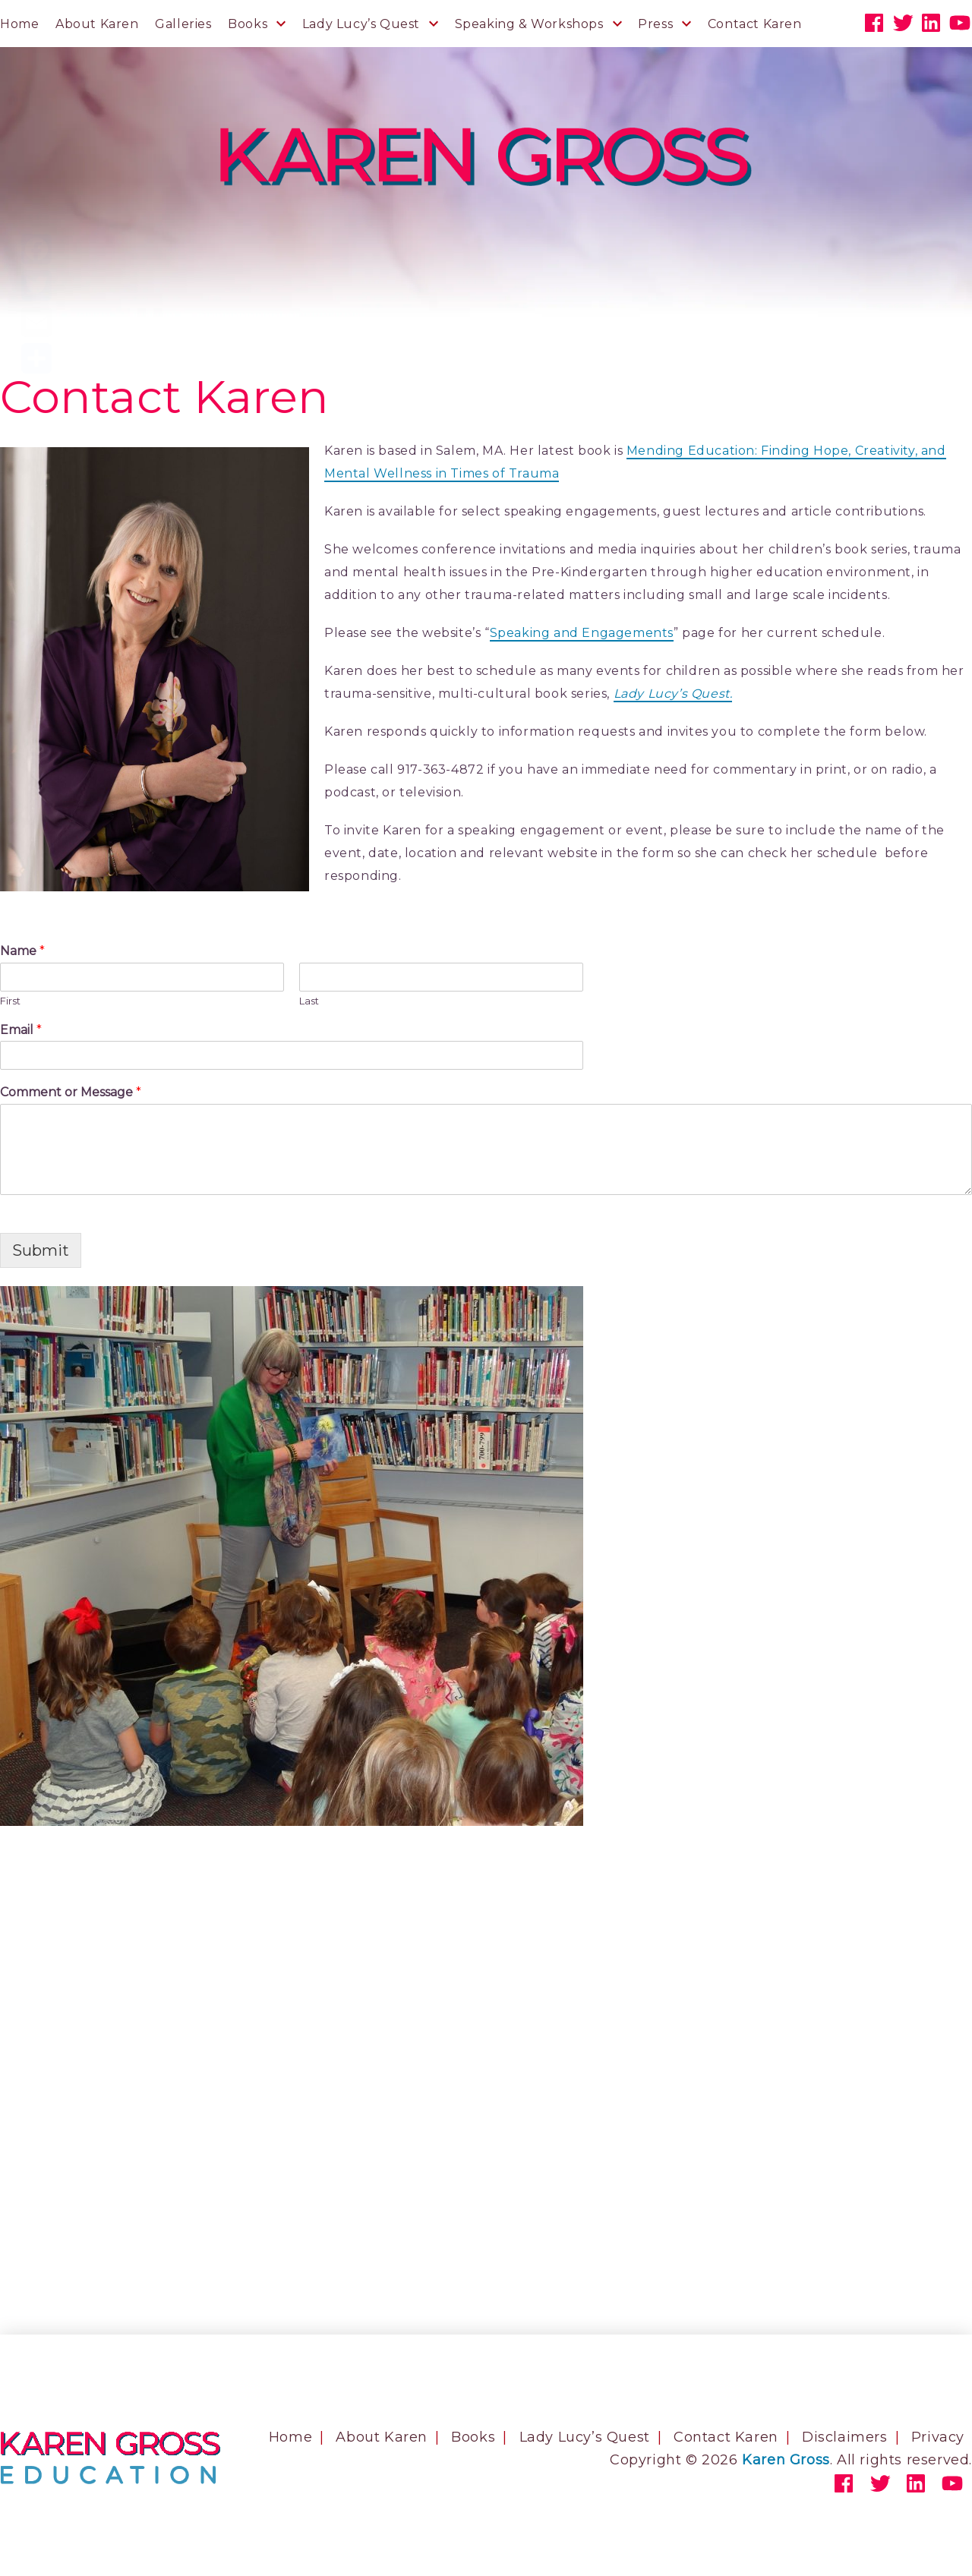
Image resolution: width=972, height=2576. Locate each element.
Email (21, 1030)
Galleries (183, 24)
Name (22, 951)
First (10, 1001)
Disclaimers (845, 2437)
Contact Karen (755, 24)
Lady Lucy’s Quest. (673, 693)
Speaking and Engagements (582, 633)
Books (247, 24)
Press (655, 24)
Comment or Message (70, 1092)
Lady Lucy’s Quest (361, 24)
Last (309, 1001)
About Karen (97, 24)
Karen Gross (786, 2459)
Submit (40, 1250)
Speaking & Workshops (529, 24)
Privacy (937, 2437)
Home (19, 24)
